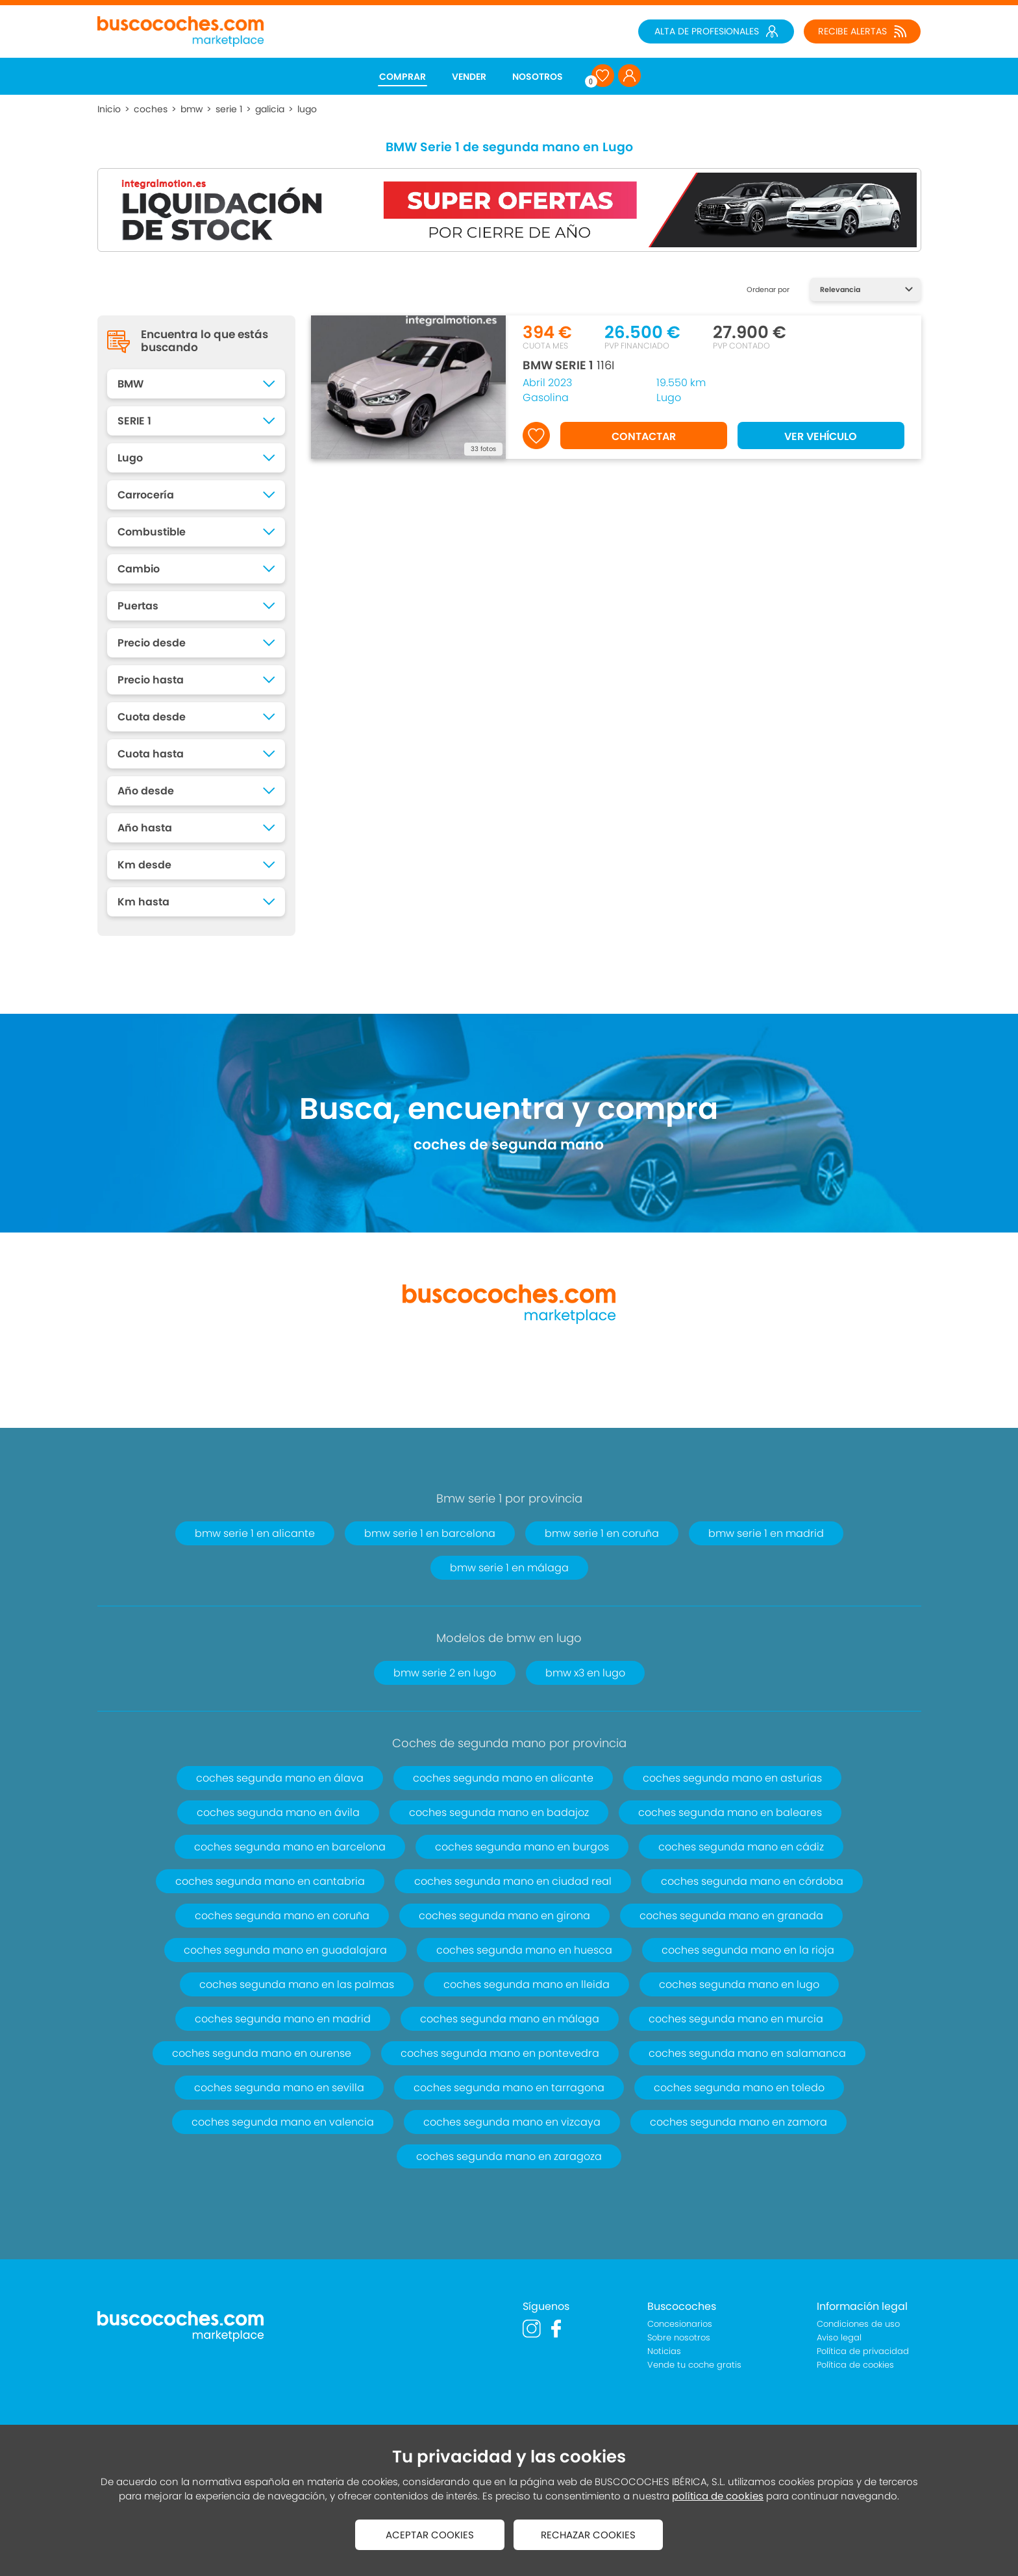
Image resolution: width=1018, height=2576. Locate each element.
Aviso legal (839, 2337)
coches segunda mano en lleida (526, 1984)
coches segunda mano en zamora (738, 2122)
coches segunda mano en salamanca (747, 2053)
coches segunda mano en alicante (503, 1778)
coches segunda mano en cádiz (741, 1846)
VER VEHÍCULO (820, 436)
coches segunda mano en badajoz (499, 1812)
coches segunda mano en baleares (730, 1812)
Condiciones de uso (858, 2324)
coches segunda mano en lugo (739, 1984)
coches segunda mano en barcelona (290, 1846)
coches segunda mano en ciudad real (513, 1881)
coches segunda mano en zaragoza (509, 2156)
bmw (191, 109)
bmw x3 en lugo (585, 1672)
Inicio (109, 109)
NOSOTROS (537, 76)
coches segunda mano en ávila (278, 1812)
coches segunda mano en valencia (283, 2122)
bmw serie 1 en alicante (255, 1533)
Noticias (664, 2351)
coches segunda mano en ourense (261, 2053)
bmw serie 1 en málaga (509, 1567)
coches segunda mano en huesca (524, 1950)
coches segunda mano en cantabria (270, 1881)
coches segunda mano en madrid (283, 2018)
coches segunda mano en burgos (522, 1846)
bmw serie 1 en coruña (602, 1533)
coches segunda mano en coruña (282, 1915)
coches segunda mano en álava (280, 1778)
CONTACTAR (644, 436)
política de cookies (718, 2496)
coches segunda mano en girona (504, 1915)
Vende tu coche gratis (694, 2365)
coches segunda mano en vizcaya (512, 2122)
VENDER (469, 76)
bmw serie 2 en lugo (444, 1672)
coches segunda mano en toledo (739, 2087)
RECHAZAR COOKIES (588, 2535)
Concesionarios (679, 2324)
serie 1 (229, 109)
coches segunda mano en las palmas (296, 1984)
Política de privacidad (863, 2351)
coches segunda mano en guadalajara (285, 1950)
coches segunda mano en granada (731, 1915)
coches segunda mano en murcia (736, 2018)
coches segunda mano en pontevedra (500, 2053)
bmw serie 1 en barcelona (429, 1533)
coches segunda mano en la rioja (748, 1950)
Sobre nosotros (678, 2337)
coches (151, 109)
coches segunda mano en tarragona (509, 2087)
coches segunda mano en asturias (732, 1778)
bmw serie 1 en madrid (766, 1533)
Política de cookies (855, 2365)
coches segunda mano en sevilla (279, 2087)
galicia (269, 109)
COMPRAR (402, 76)
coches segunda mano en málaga (509, 2018)
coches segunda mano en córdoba (752, 1881)
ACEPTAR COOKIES (430, 2535)
